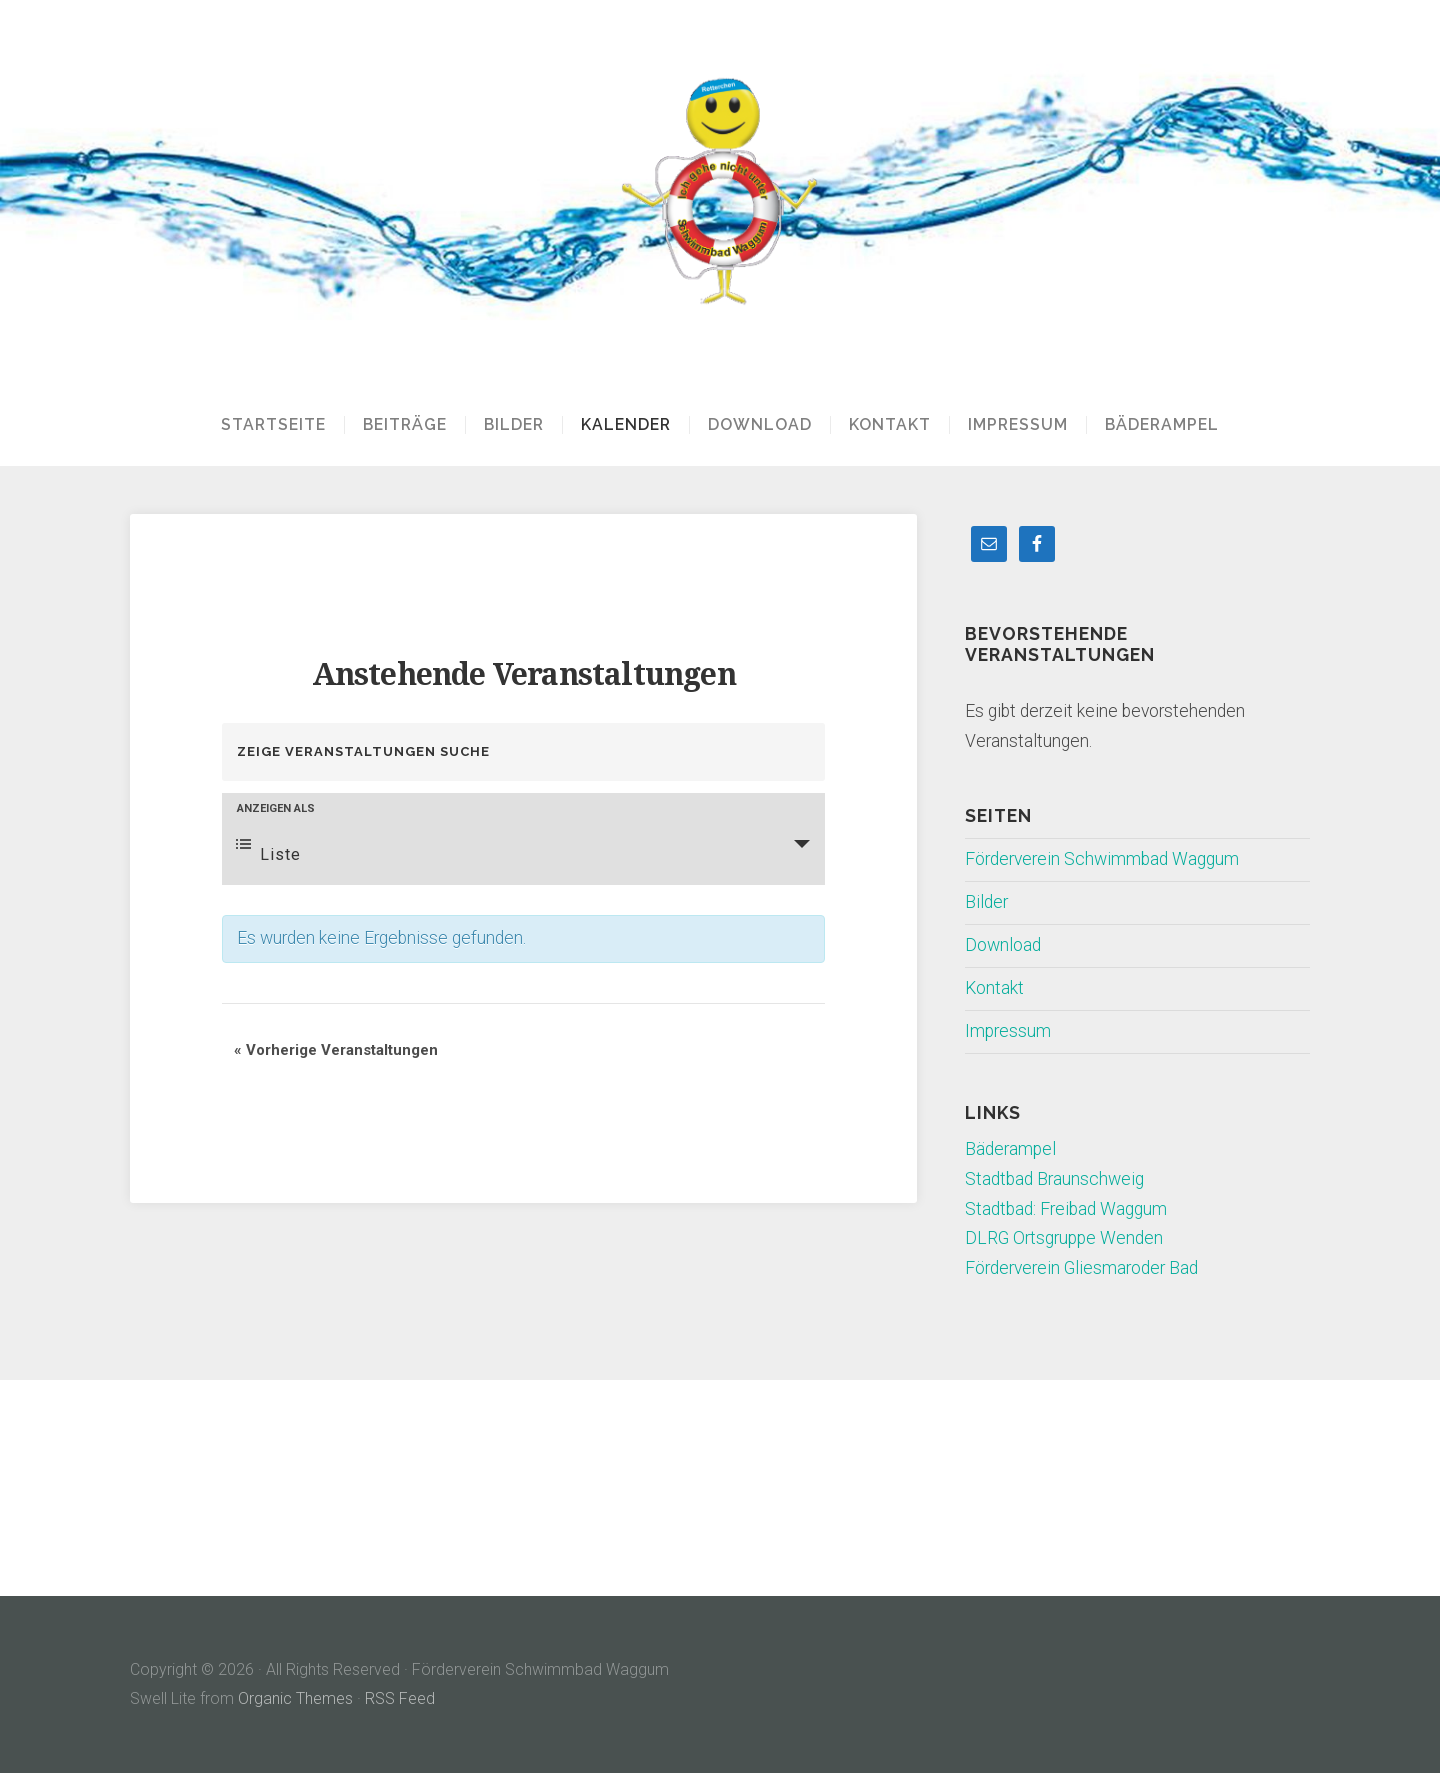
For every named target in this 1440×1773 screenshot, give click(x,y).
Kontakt (890, 425)
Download (760, 425)
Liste (268, 850)
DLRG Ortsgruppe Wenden (1064, 1238)
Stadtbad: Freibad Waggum (1066, 1209)
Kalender (626, 425)
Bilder (514, 425)
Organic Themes (295, 1698)
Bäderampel (1162, 425)
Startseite (273, 425)
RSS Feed (400, 1698)
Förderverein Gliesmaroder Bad (1081, 1268)
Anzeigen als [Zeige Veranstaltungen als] (276, 808)
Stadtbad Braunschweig (1054, 1179)
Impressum (1018, 425)
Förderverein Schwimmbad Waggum (1102, 859)
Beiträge (405, 425)
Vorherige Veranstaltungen (336, 1050)
